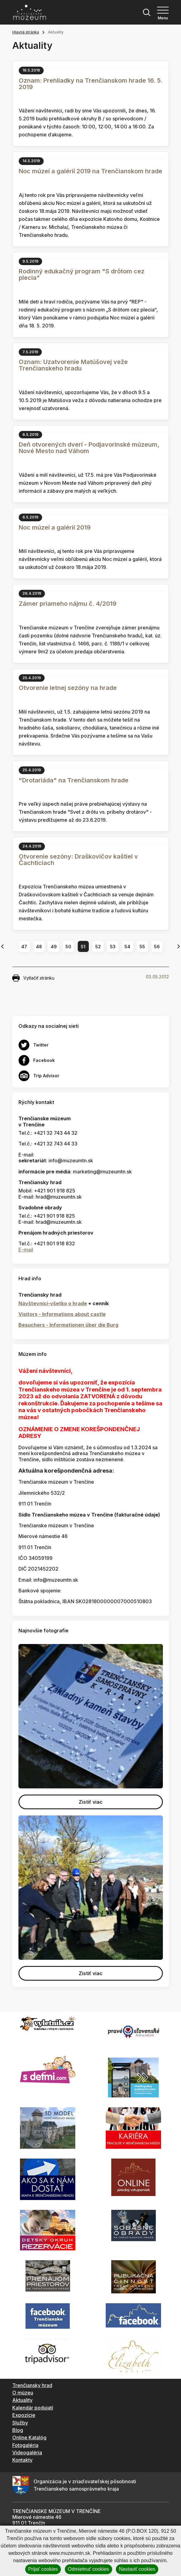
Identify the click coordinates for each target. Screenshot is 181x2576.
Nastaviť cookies (137, 2569)
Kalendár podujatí (32, 2408)
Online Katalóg (29, 2437)
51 (83, 946)
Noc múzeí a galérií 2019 (55, 527)
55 (142, 946)
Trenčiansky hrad (32, 2385)
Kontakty (22, 2460)
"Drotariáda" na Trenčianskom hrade (73, 780)
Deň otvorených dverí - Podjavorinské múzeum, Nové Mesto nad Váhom (89, 448)
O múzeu (22, 2393)
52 (98, 946)
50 (68, 946)
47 (24, 946)
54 (127, 946)
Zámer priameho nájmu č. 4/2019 (67, 603)
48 (39, 946)
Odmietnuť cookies (88, 2569)
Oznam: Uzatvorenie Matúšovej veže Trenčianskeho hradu (73, 365)
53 (113, 946)
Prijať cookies (43, 2569)
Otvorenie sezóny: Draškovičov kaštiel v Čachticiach (78, 860)
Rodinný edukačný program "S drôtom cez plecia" (81, 274)
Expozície (23, 2415)
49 (54, 946)
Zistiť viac (91, 1802)
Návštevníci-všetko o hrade (52, 1303)
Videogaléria (27, 2452)
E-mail (25, 1250)
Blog (17, 2430)
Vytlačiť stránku (33, 978)
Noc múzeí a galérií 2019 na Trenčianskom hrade (90, 171)
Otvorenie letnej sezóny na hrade (68, 687)
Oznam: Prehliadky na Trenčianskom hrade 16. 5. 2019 (91, 84)
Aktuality (22, 2400)
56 (157, 946)
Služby (20, 2423)
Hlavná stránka (25, 32)
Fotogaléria (25, 2445)
